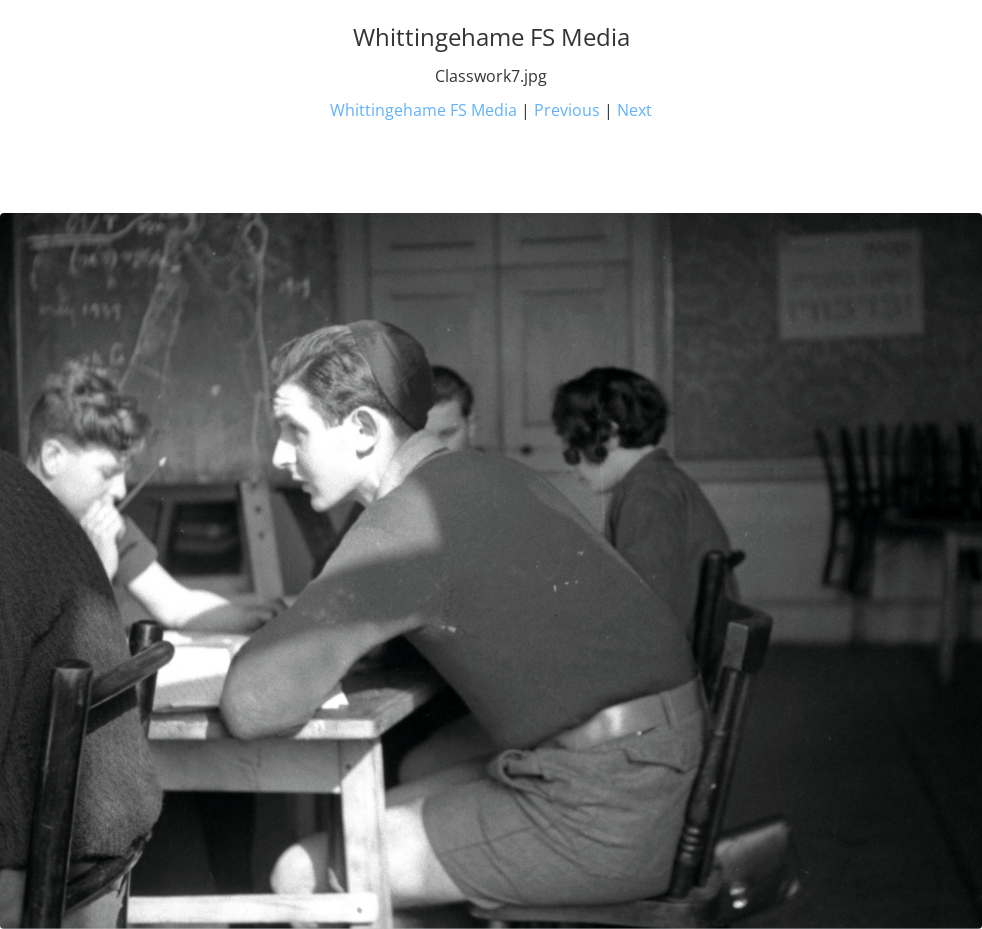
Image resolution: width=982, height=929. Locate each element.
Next (634, 110)
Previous (567, 110)
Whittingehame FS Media (423, 110)
